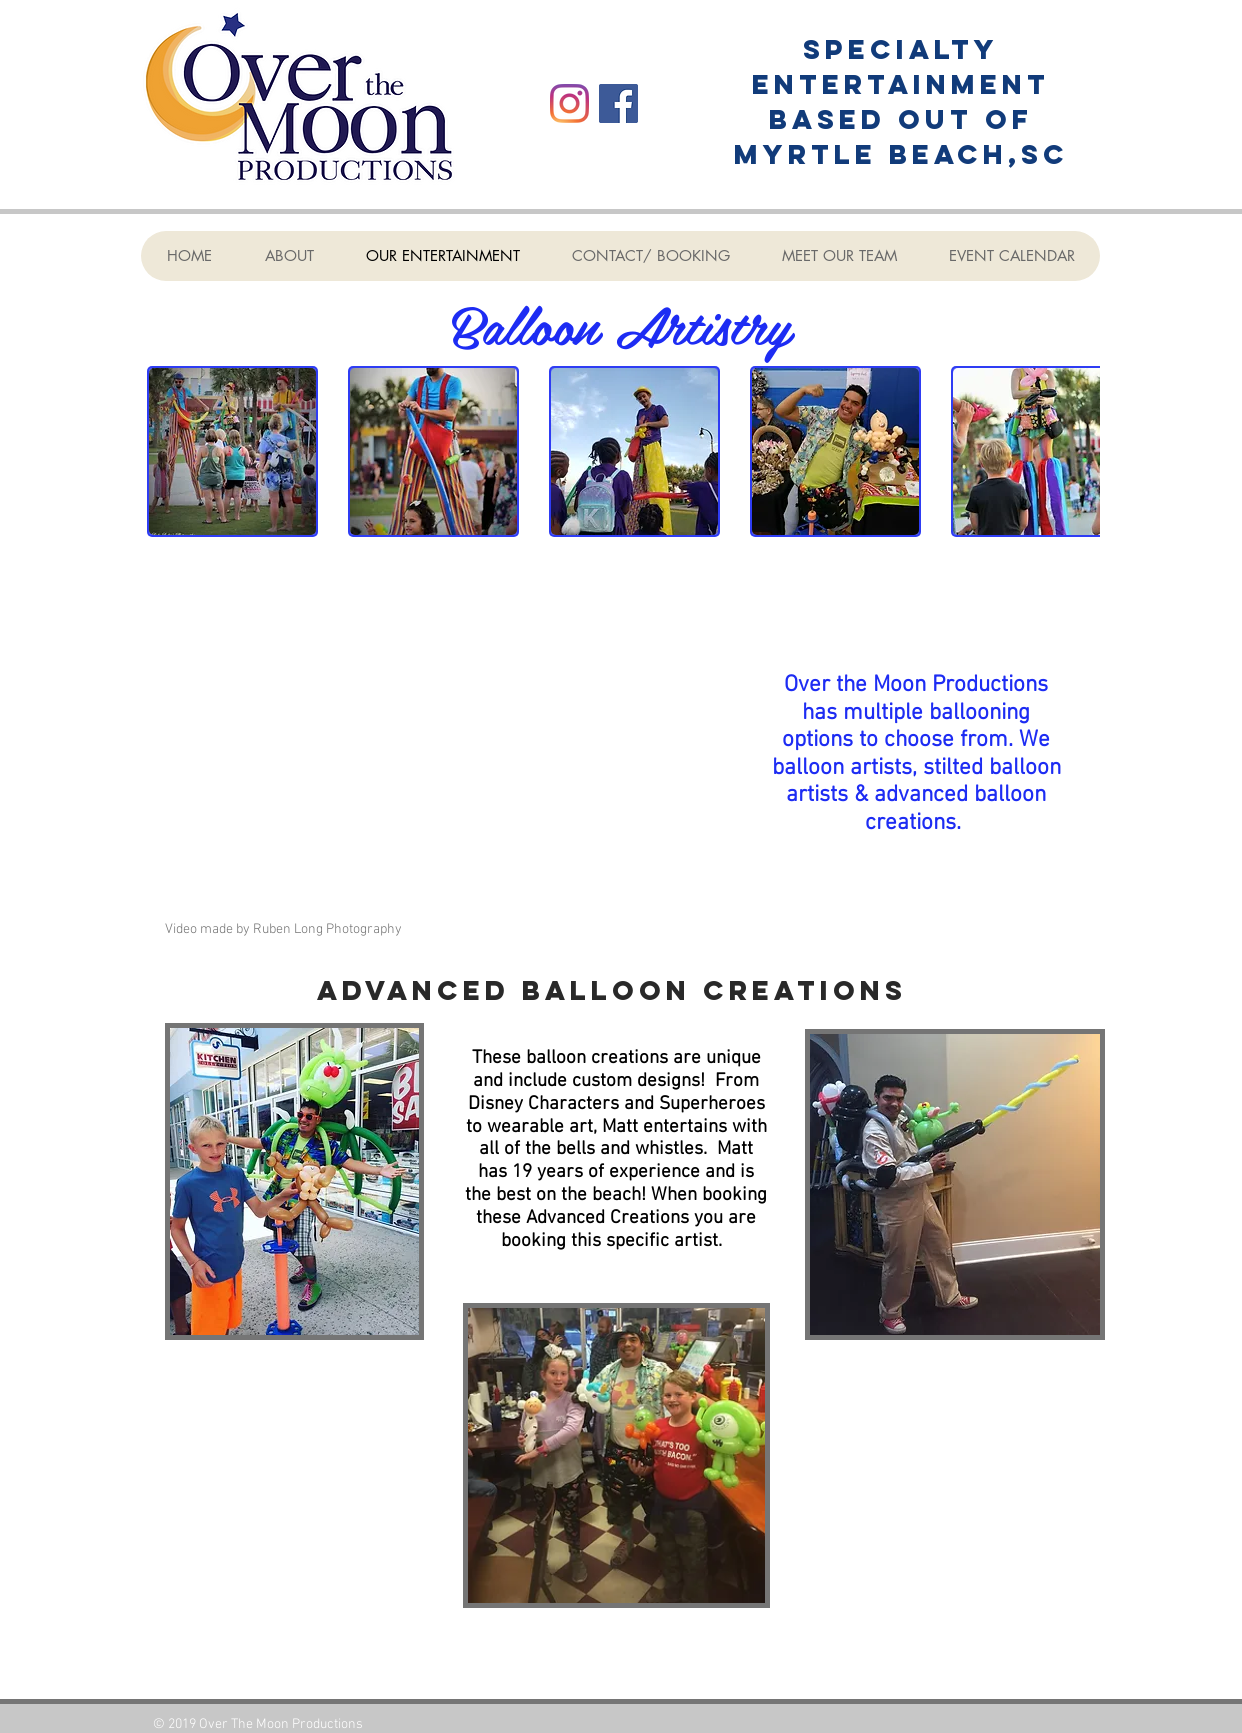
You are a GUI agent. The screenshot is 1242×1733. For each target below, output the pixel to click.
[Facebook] (618, 103)
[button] (232, 451)
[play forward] (1075, 451)
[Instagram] (569, 103)
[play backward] (172, 451)
